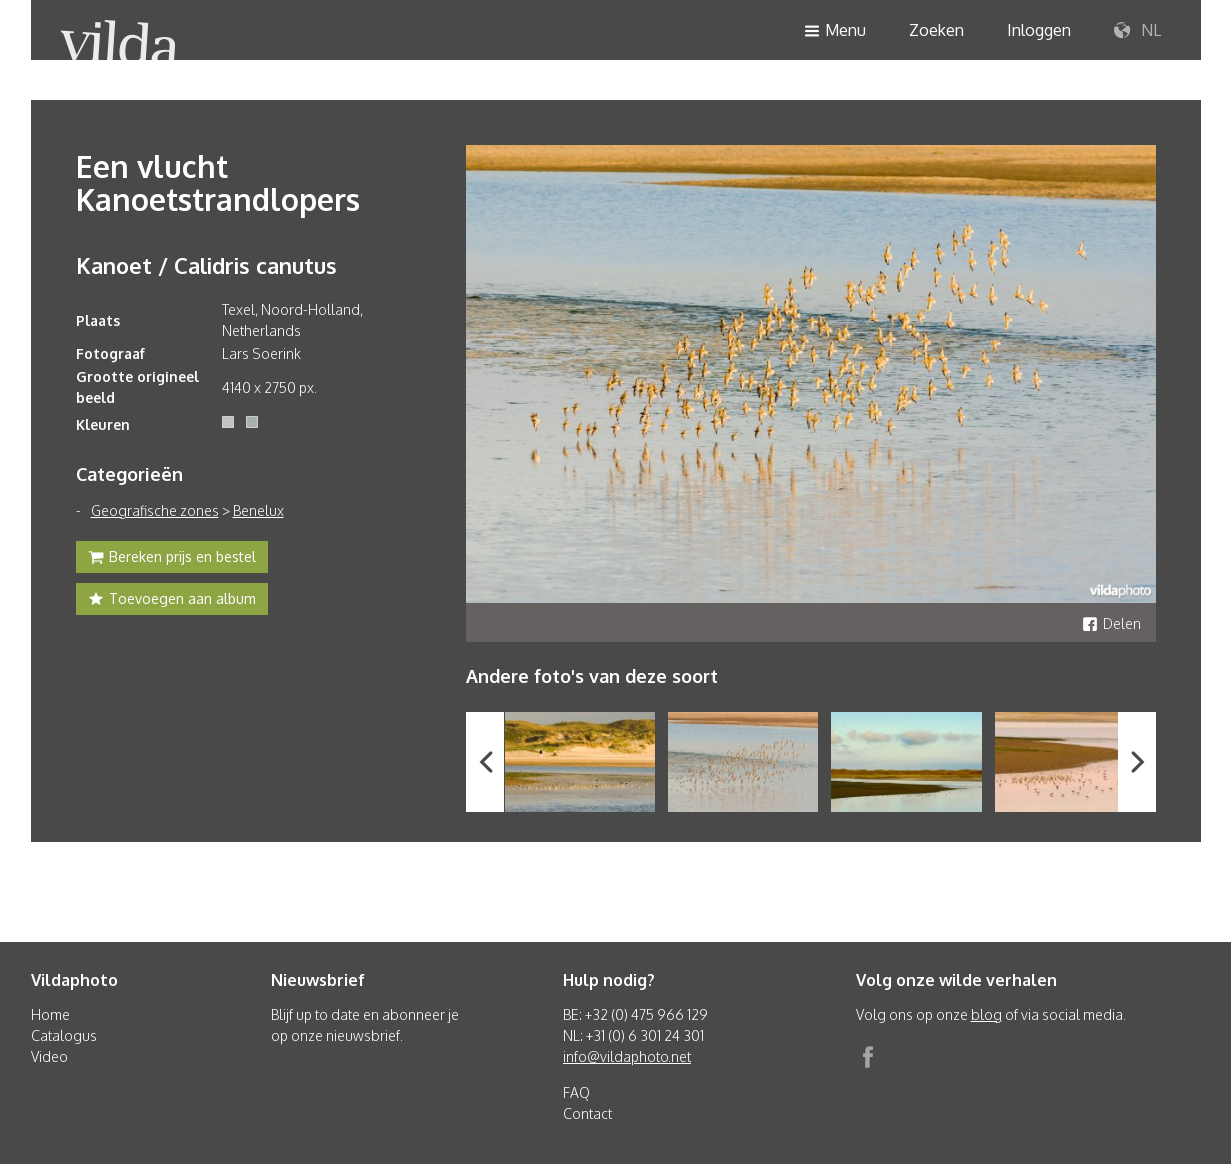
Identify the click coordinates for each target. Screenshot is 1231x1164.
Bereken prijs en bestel (172, 559)
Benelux (258, 510)
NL (1137, 31)
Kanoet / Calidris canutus (206, 265)
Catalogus (64, 1035)
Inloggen (1039, 30)
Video (49, 1056)
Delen (1111, 623)
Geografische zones (155, 510)
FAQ (576, 1092)
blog (986, 1014)
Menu (835, 31)
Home (50, 1014)
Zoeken (936, 30)
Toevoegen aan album (172, 601)
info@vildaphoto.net (627, 1056)
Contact (587, 1113)
